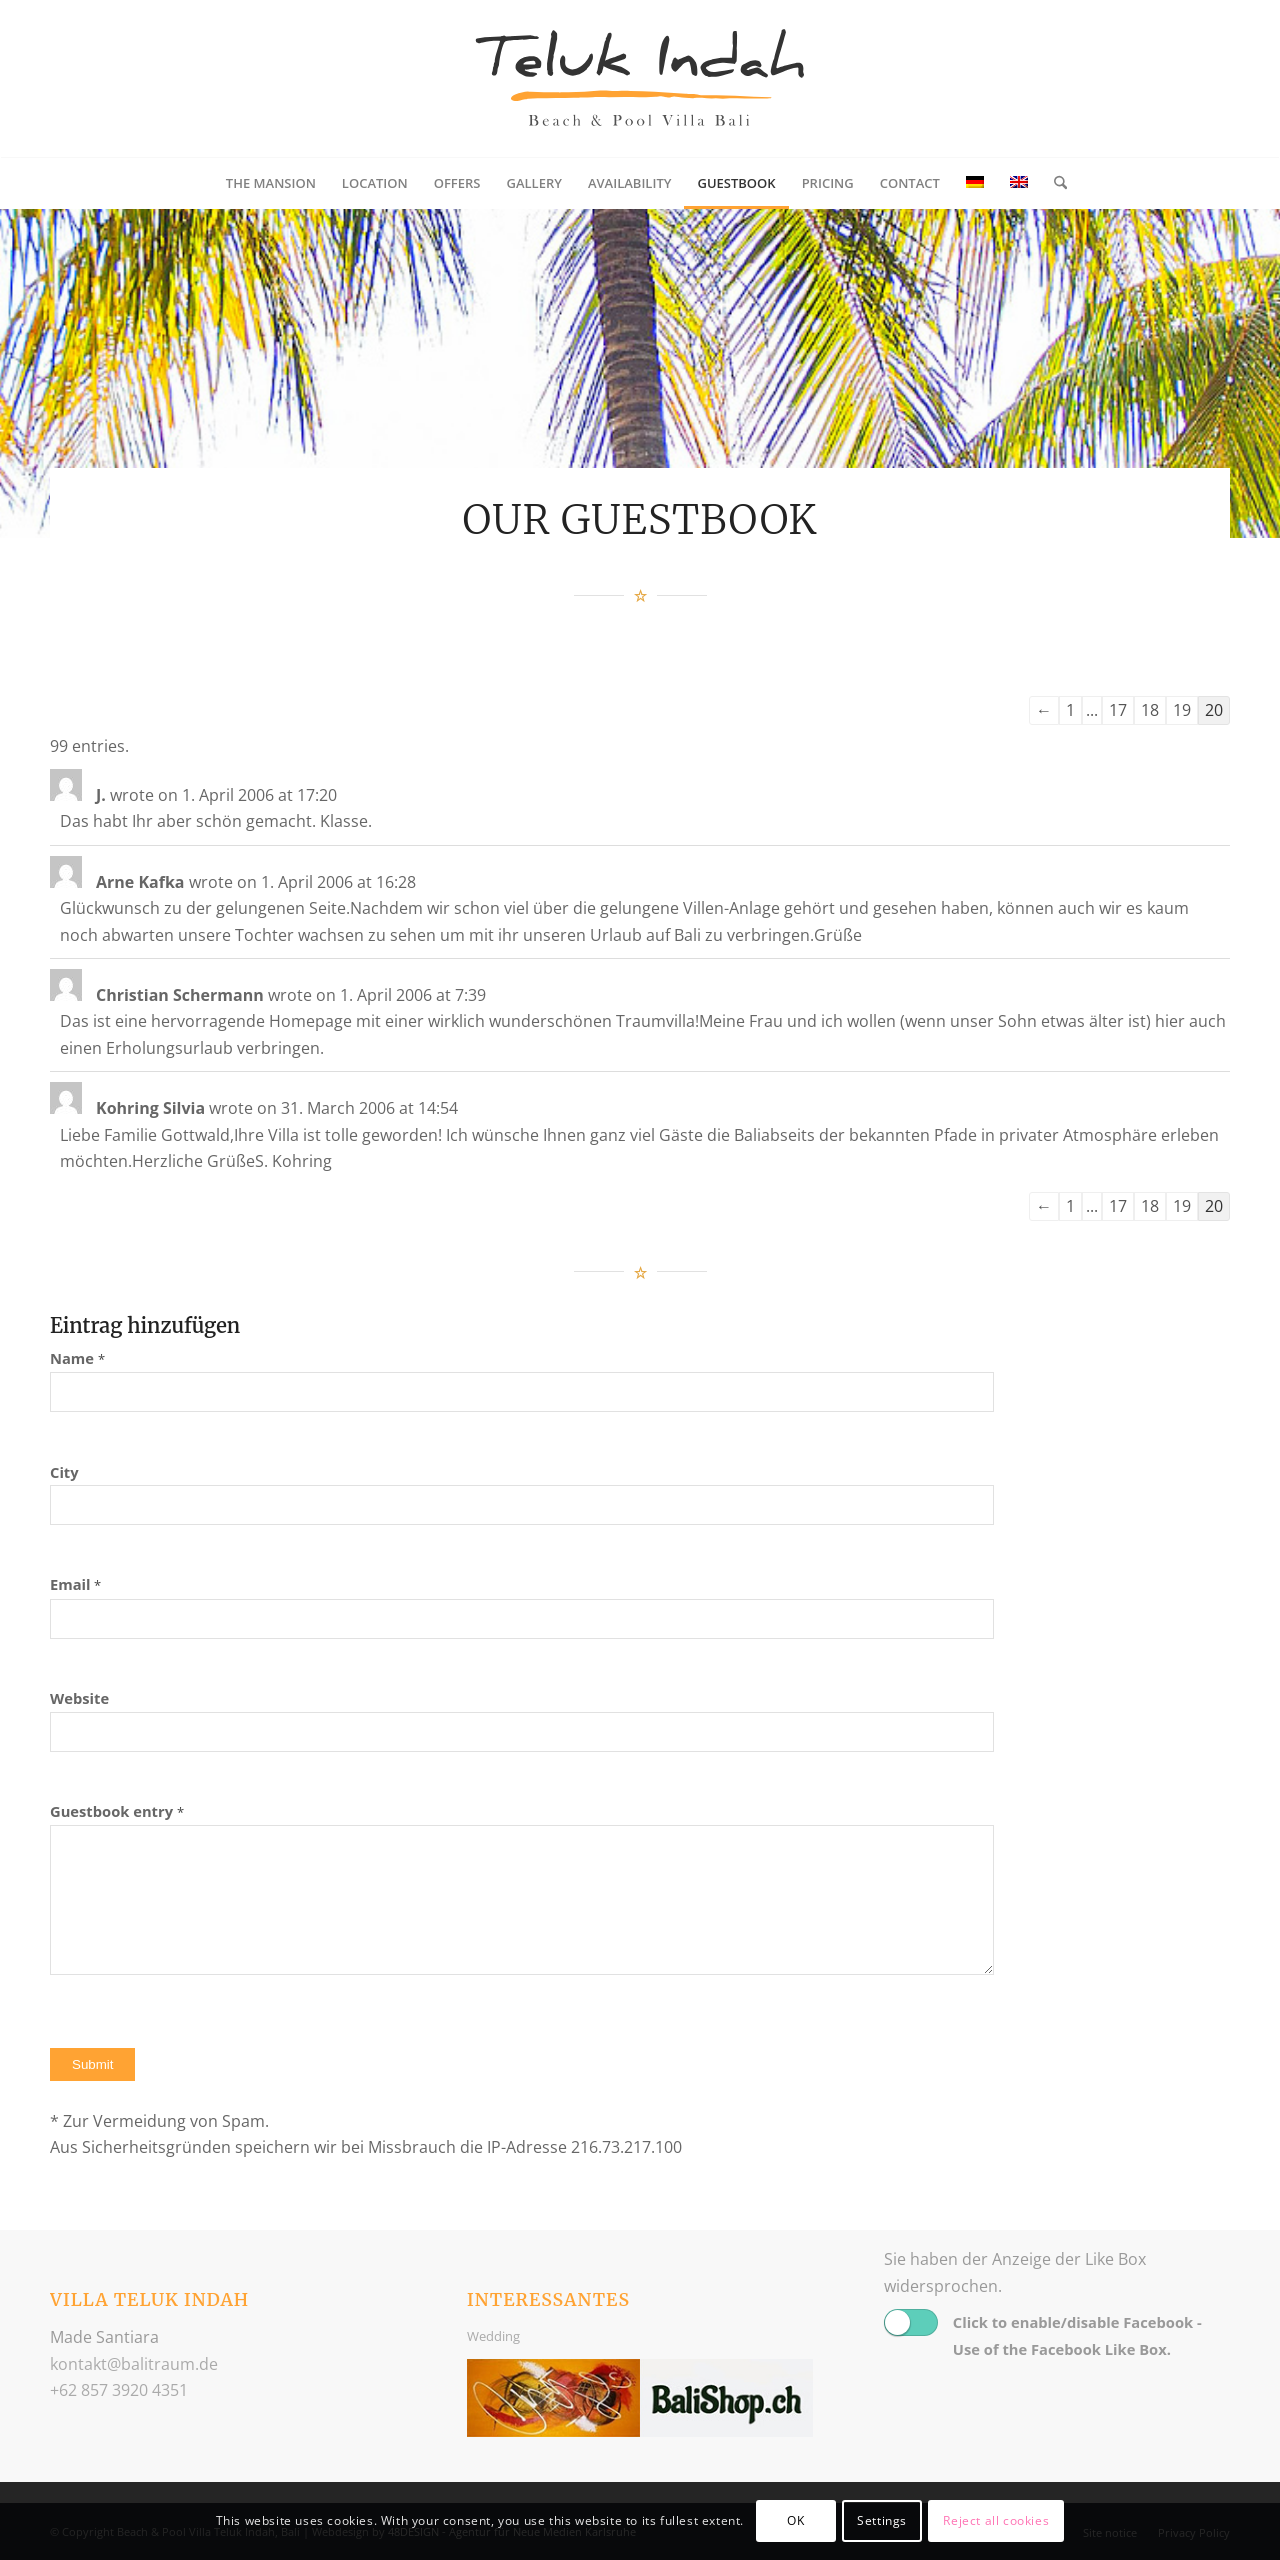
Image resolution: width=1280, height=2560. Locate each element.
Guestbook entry (117, 1811)
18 (1150, 710)
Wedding (493, 2336)
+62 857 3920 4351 (119, 2390)
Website (79, 1698)
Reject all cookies (996, 2520)
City (64, 1472)
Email (75, 1584)
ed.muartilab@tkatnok (134, 2364)
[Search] (1054, 183)
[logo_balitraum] (640, 79)
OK (795, 2520)
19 (1182, 710)
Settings (882, 2520)
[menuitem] (271, 183)
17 (1118, 710)
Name (77, 1358)
